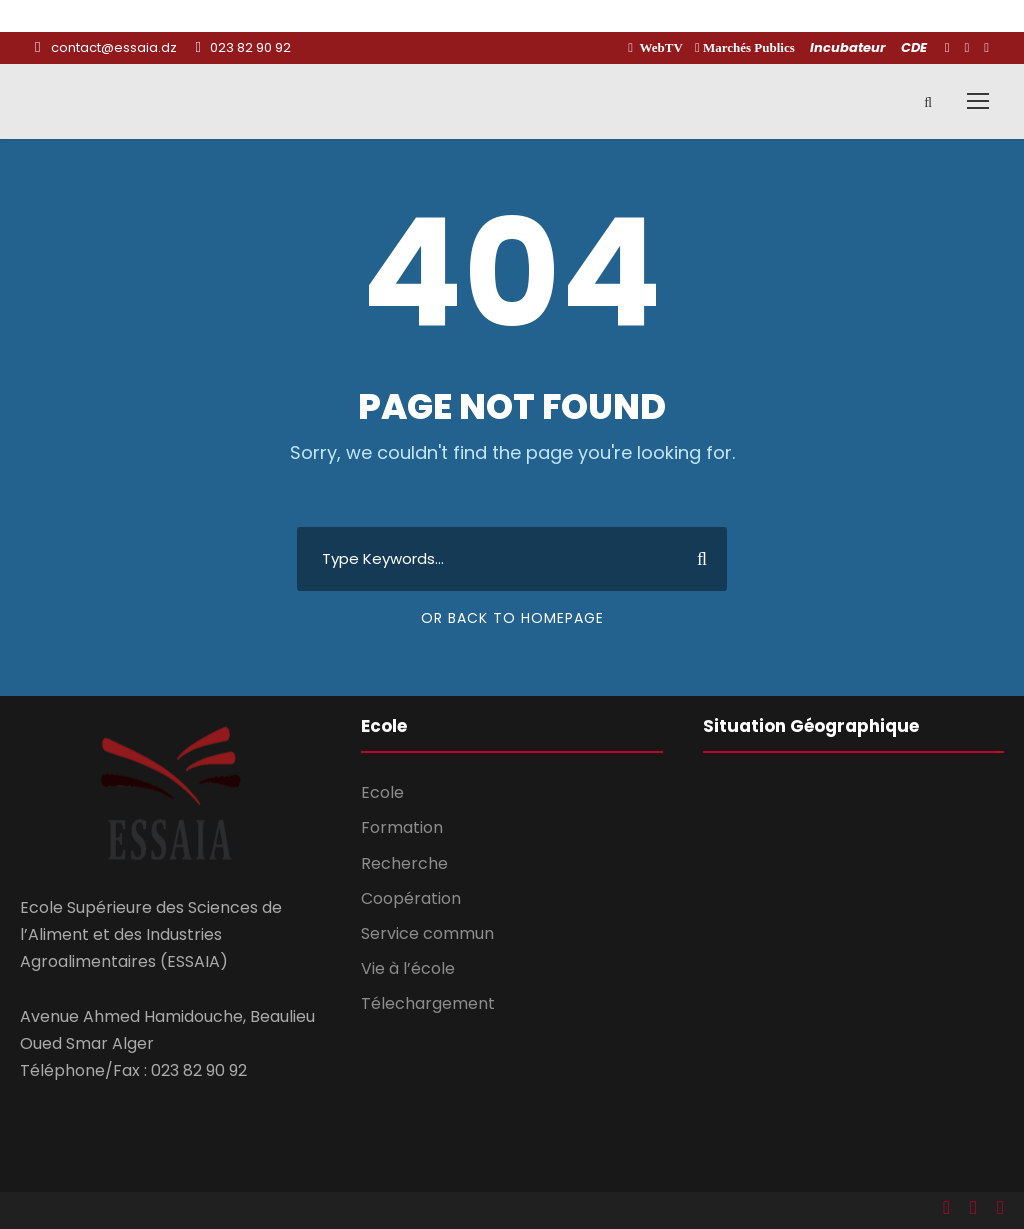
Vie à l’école (408, 968)
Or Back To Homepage (512, 618)
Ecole (382, 792)
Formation (402, 827)
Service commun (427, 933)
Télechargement (428, 1003)
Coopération (411, 898)
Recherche (404, 863)
